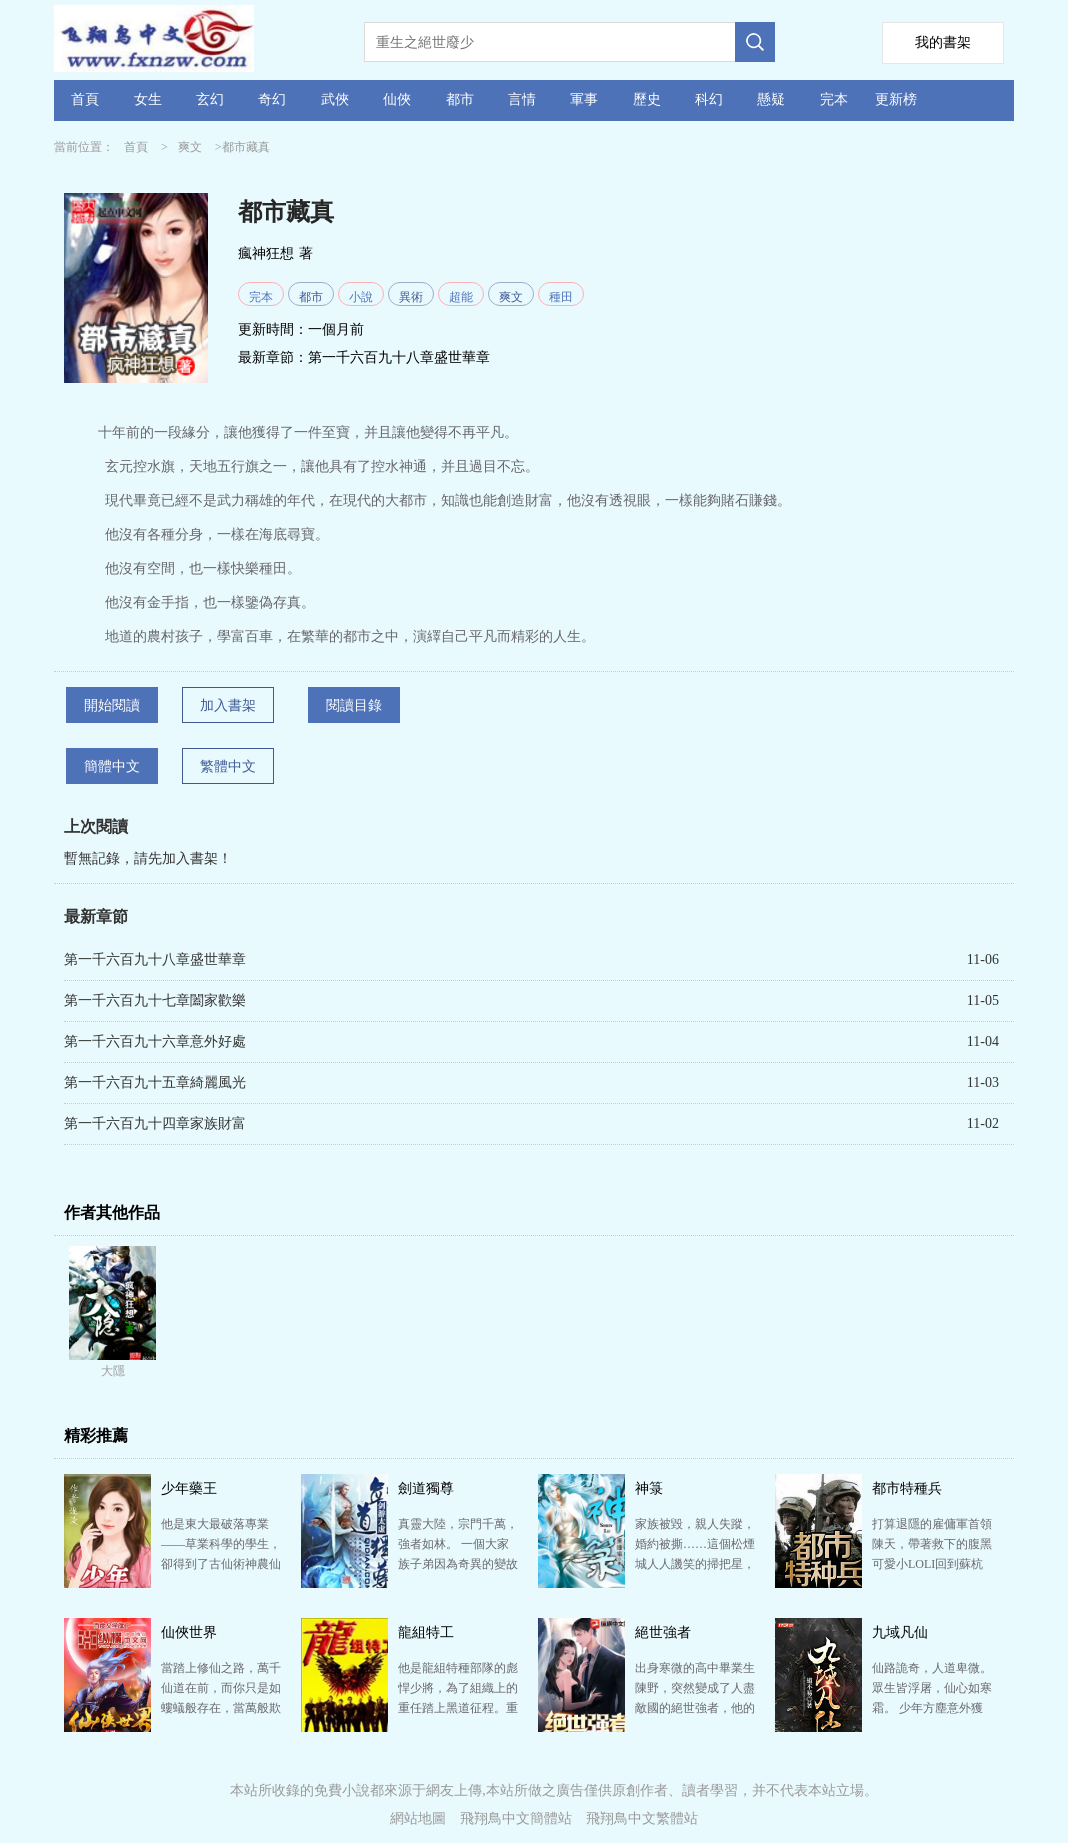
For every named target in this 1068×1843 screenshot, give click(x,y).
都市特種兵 (907, 1488)
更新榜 (896, 99)
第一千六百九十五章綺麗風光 (155, 1082)
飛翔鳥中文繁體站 (642, 1818)
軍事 (584, 99)
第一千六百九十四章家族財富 (155, 1123)
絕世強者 (663, 1632)
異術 (411, 297)
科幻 (709, 99)
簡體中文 (112, 766)
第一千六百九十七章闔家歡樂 (155, 1000)
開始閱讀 (112, 705)
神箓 (649, 1488)
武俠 (335, 99)
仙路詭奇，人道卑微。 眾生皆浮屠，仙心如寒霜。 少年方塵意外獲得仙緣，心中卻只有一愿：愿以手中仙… (932, 1708)
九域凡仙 (900, 1632)
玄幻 (210, 99)
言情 (522, 99)
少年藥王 (189, 1488)
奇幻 (272, 99)
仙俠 (397, 99)
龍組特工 (426, 1632)
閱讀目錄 (354, 705)
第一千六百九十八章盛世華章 (399, 357)
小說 (361, 297)
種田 (561, 297)
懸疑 (771, 99)
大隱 (113, 1371)
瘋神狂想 (266, 253)
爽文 (190, 147)
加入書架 (228, 705)
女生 (148, 99)
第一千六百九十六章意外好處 (155, 1041)
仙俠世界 (189, 1632)
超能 (461, 297)
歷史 (647, 99)
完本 (834, 99)
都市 (460, 99)
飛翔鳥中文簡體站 (516, 1818)
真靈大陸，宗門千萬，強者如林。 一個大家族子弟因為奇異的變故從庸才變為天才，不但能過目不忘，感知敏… (458, 1564)
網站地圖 (418, 1818)
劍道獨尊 (426, 1488)
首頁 (85, 99)
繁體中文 (228, 766)
